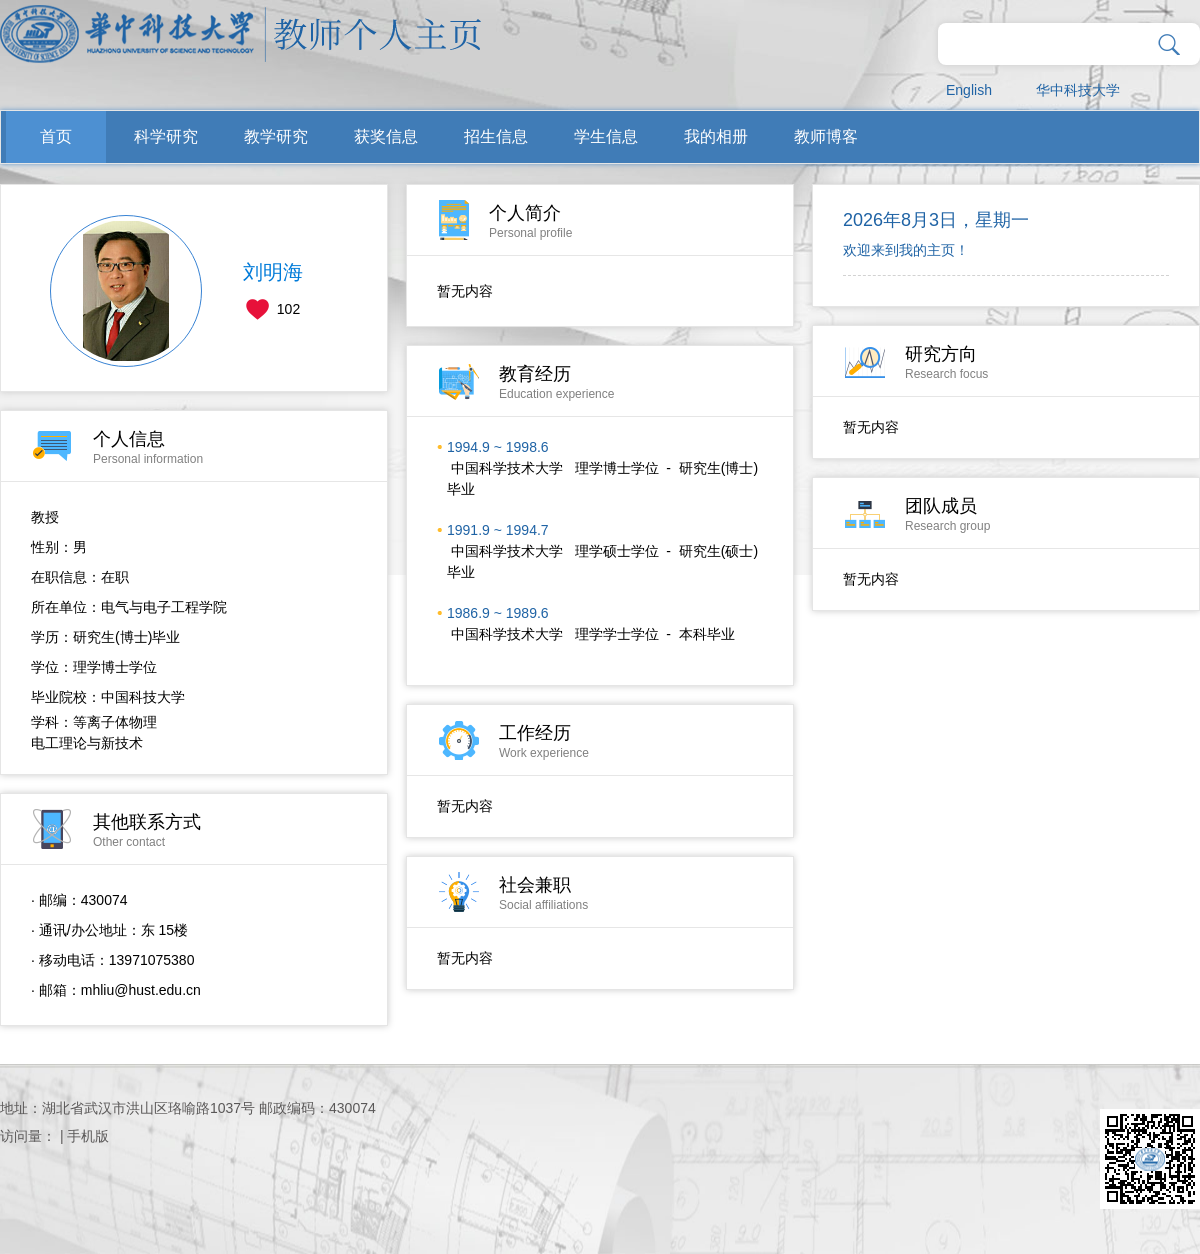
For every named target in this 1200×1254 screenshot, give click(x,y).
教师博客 (826, 136)
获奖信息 (386, 136)
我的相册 (716, 136)
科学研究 (166, 136)
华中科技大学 (1078, 90)
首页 (56, 136)
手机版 (88, 1136)
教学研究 (276, 136)
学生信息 (606, 136)
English (969, 90)
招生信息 (496, 136)
